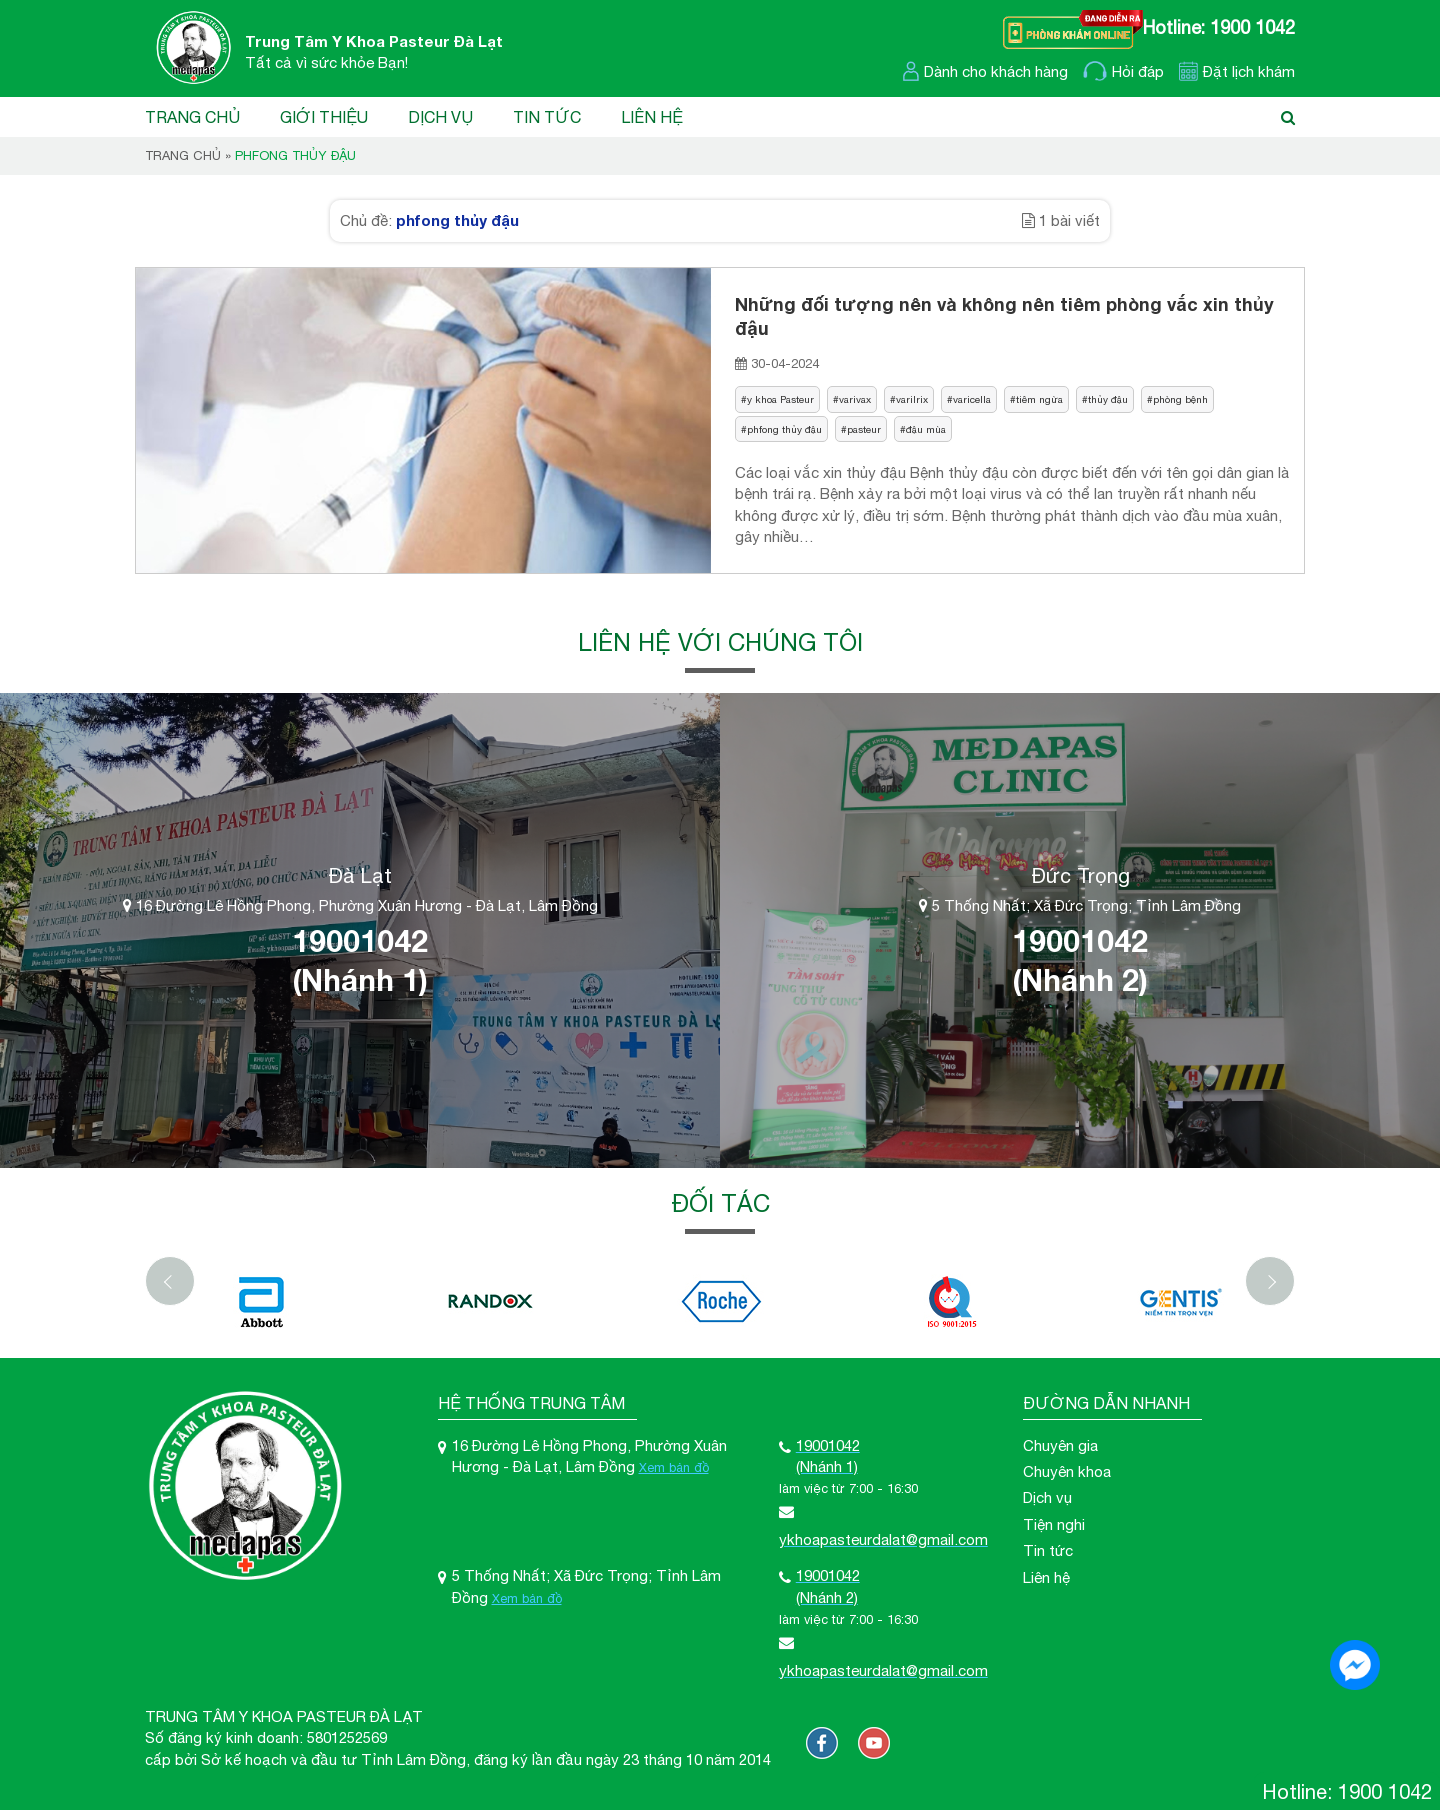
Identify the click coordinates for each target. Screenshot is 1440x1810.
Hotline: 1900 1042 (1219, 27)
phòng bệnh (1180, 399)
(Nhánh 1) (360, 980)
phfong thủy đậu (784, 429)
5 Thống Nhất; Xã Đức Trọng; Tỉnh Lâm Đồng (1080, 905)
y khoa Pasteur (780, 399)
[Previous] (170, 1281)
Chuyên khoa (1067, 1471)
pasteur (864, 429)
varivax (855, 399)
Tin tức (547, 117)
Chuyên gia (1060, 1445)
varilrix (912, 399)
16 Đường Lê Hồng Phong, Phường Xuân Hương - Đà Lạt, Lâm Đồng (360, 905)
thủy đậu (1108, 399)
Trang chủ (192, 117)
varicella (972, 399)
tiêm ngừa (1039, 399)
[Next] (1270, 1281)
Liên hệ (652, 117)
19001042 (360, 941)
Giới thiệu (324, 117)
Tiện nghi (1054, 1524)
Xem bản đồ (674, 1467)
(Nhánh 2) (1080, 980)
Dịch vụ (440, 117)
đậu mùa (926, 429)
